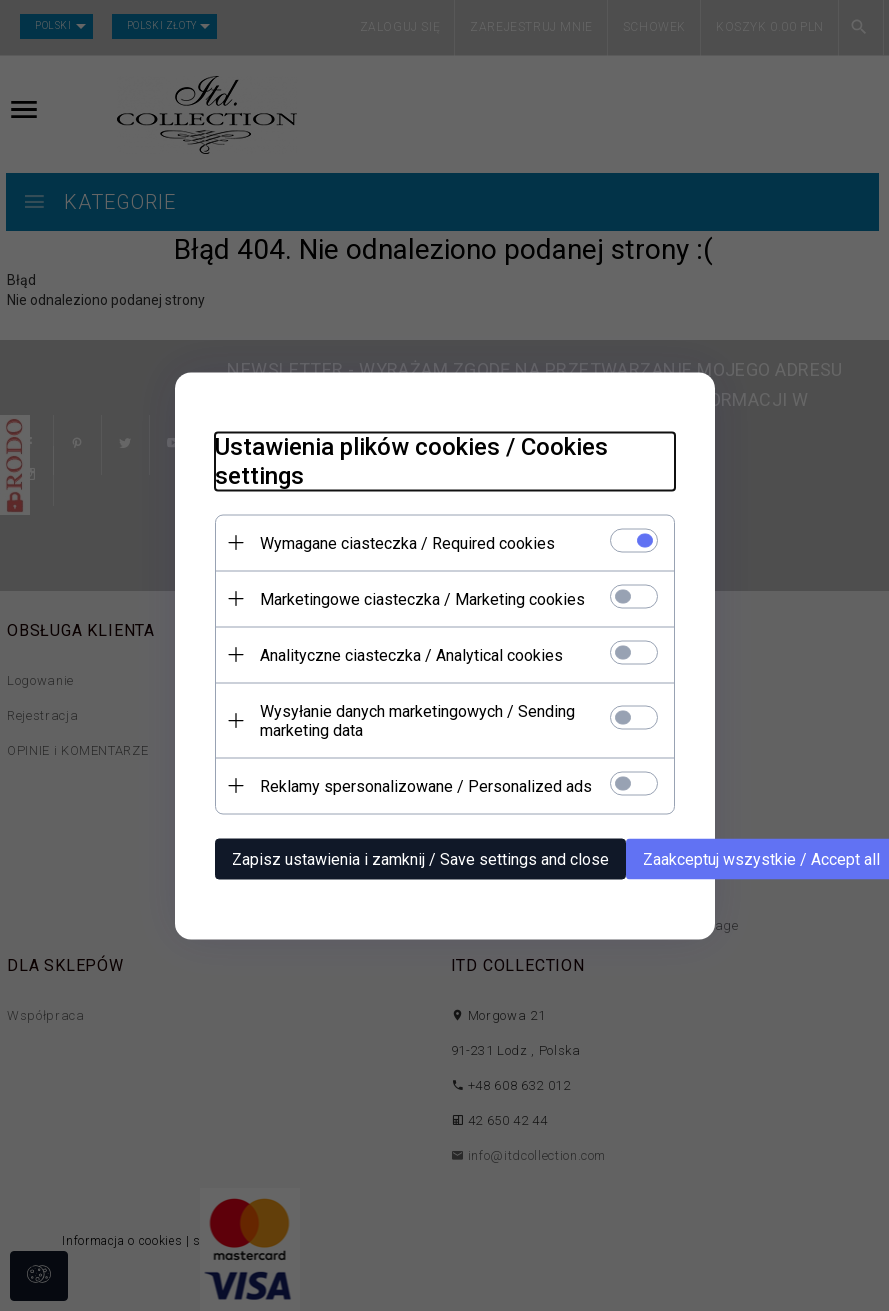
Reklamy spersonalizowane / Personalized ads (426, 785)
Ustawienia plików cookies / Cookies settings (411, 460)
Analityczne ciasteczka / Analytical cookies (411, 654)
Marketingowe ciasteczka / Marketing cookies (422, 598)
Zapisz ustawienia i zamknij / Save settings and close (420, 858)
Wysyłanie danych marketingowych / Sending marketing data (417, 720)
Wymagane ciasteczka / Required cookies (407, 542)
